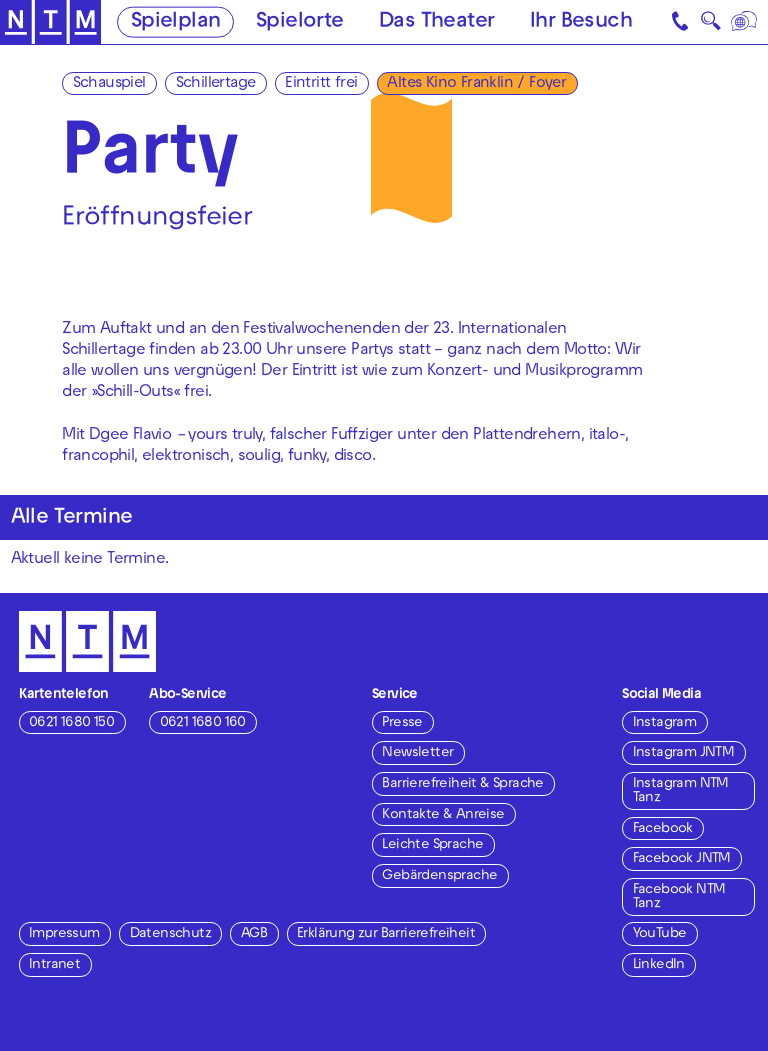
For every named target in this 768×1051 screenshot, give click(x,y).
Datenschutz (170, 934)
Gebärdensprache (439, 876)
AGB (254, 934)
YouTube (660, 934)
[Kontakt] (682, 22)
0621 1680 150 (71, 723)
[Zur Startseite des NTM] (50, 22)
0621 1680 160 (203, 723)
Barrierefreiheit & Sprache (462, 784)
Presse (402, 723)
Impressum (64, 934)
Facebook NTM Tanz (679, 897)
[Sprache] (745, 22)
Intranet (54, 965)
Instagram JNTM (684, 753)
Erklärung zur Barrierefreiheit (386, 934)
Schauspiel (109, 84)
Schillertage (216, 84)
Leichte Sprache (432, 845)
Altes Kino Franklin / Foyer (476, 84)
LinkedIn (659, 965)
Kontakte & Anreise (443, 815)
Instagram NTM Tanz (681, 791)
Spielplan (176, 23)
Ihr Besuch (581, 23)
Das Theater (436, 23)
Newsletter (417, 753)
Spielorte (300, 23)
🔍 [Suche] (710, 25)
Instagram (665, 723)
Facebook (663, 829)
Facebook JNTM (682, 859)
